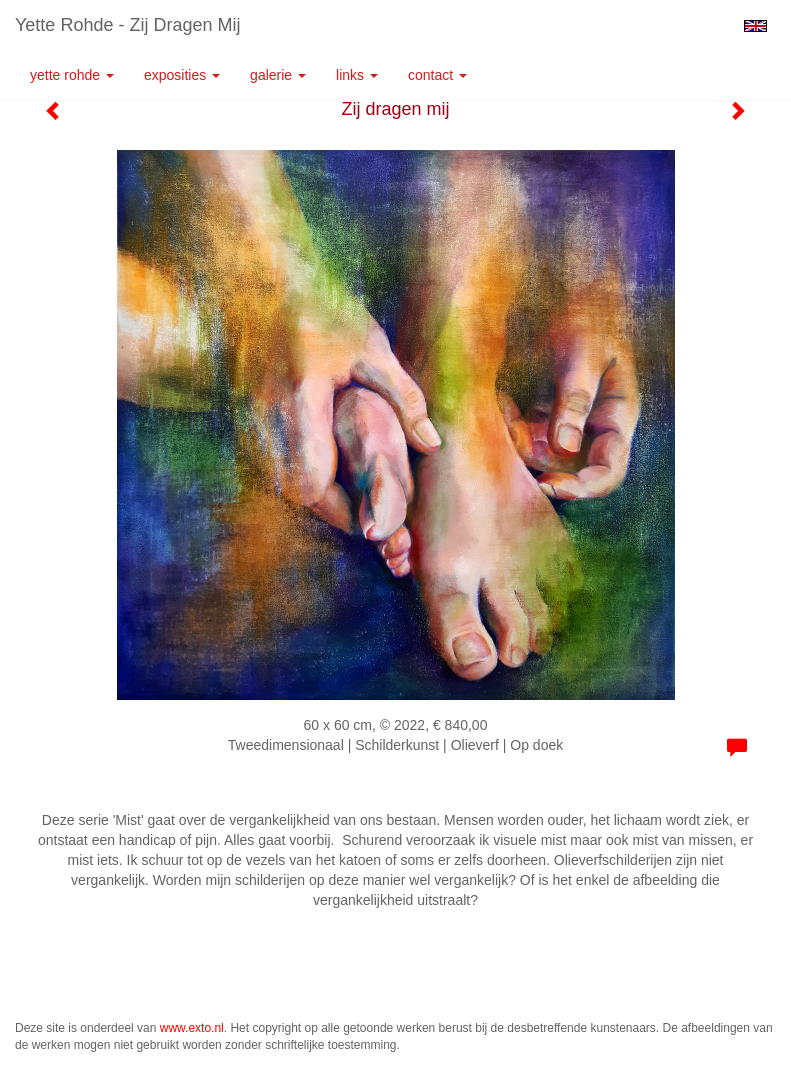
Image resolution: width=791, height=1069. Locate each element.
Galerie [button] (278, 75)
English (755, 26)
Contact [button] (437, 75)
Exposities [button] (182, 75)
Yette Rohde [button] (72, 75)
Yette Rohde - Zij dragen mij (127, 25)
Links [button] (357, 75)
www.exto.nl (192, 1028)
